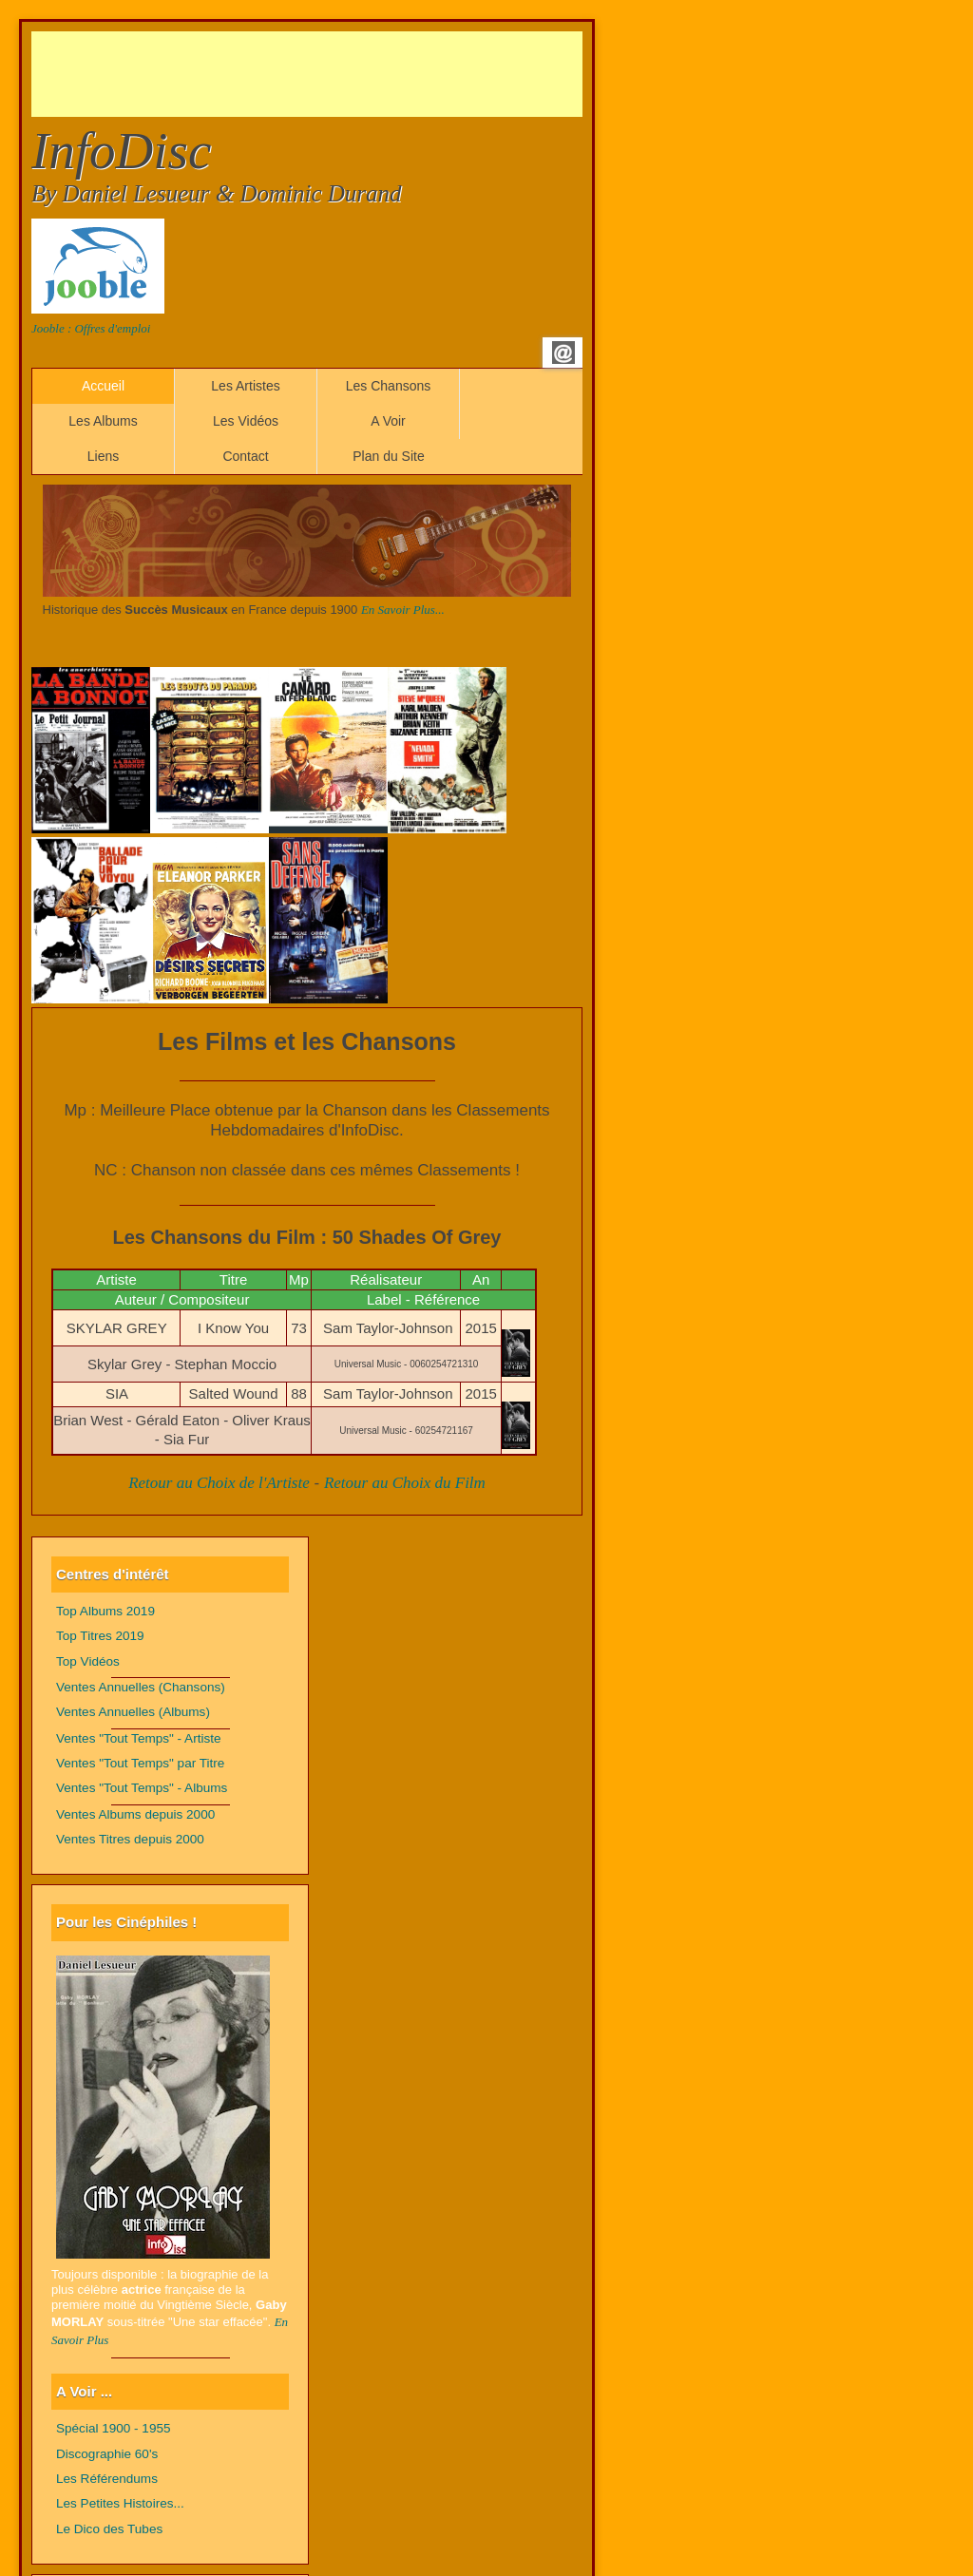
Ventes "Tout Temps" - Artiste (138, 1738)
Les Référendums (107, 2478)
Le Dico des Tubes (109, 2529)
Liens (103, 456)
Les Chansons (388, 385)
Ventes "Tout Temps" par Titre (140, 1763)
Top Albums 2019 (105, 1611)
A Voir (388, 421)
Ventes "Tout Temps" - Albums (141, 1788)
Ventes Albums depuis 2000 (135, 1814)
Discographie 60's (107, 2454)
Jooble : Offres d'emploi (90, 328)
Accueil (103, 385)
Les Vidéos (245, 421)
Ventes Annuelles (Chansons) (140, 1687)
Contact (245, 456)
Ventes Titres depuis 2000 (130, 1839)
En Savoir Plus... (403, 609)
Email (563, 352)
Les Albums (102, 421)
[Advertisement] (377, 74)
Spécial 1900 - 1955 (113, 2428)
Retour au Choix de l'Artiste (219, 1483)
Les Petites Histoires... (120, 2503)
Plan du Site (389, 456)
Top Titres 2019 (100, 1636)
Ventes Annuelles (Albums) (133, 1712)
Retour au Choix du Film (405, 1483)
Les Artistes (245, 385)
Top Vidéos (88, 1661)
